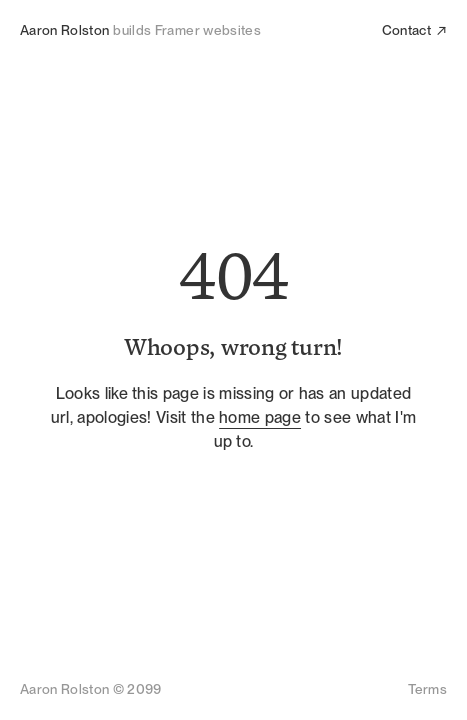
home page (260, 417)
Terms (427, 689)
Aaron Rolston (64, 30)
